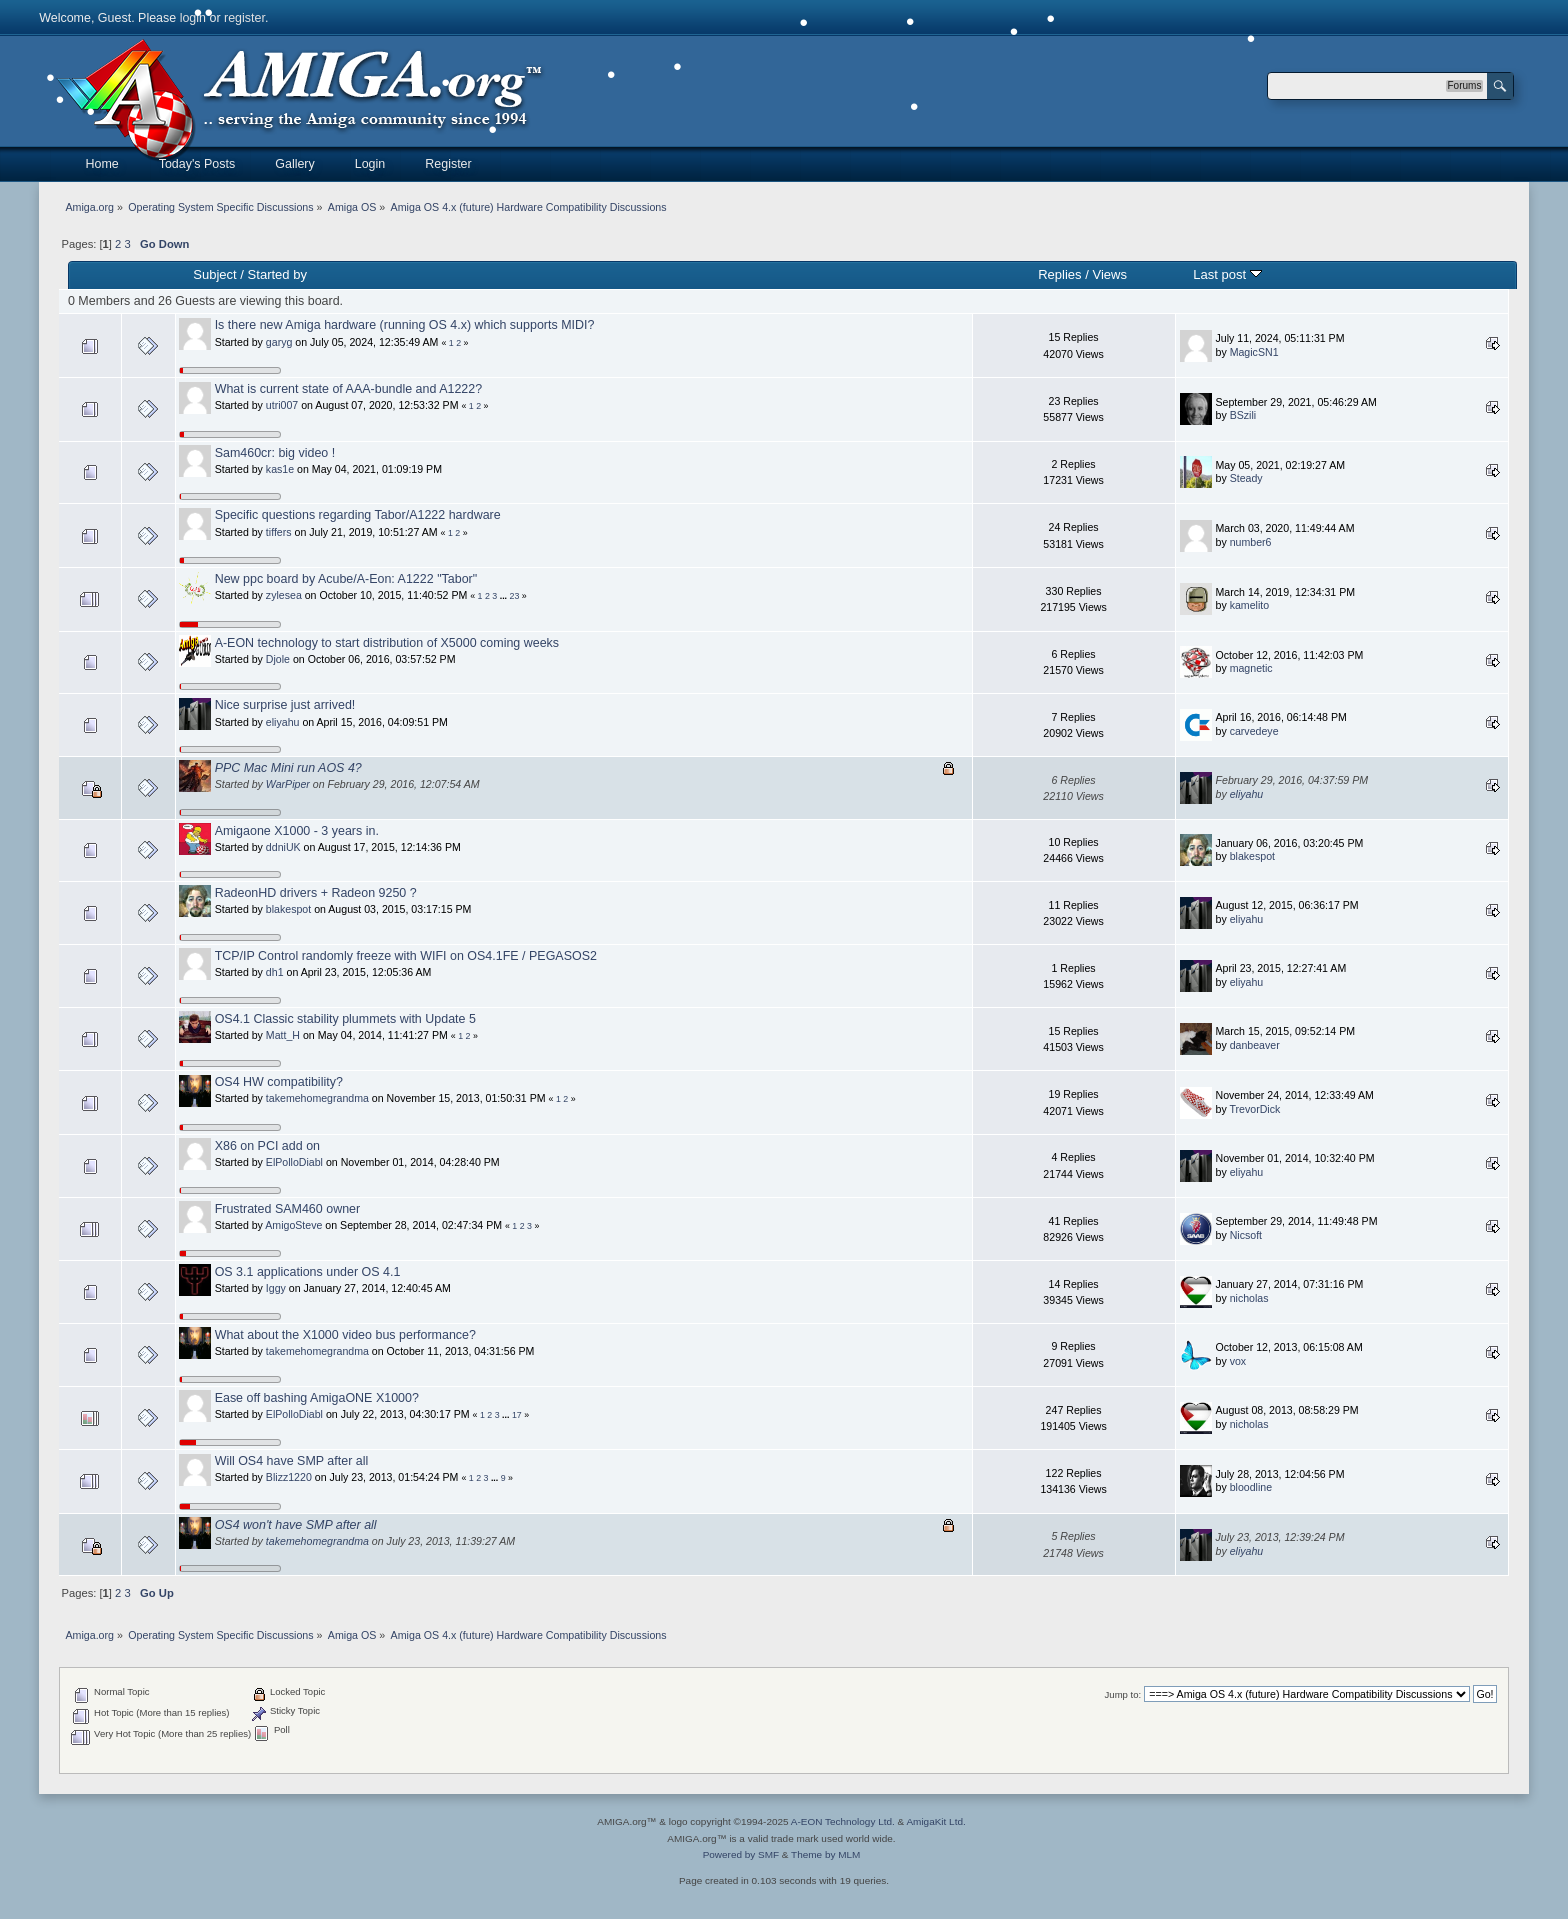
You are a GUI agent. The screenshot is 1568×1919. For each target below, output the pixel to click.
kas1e (280, 469)
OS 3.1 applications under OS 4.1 (308, 1272)
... (505, 596)
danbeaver (1255, 1045)
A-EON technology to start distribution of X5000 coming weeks (387, 643)
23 (515, 596)
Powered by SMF (741, 1854)
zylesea (284, 595)
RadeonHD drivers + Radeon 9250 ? (316, 893)
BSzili (1243, 415)
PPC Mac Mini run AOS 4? (288, 768)
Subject (214, 274)
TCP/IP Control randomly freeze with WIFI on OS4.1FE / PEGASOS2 (406, 956)
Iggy (276, 1288)
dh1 (275, 972)
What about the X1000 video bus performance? (345, 1335)
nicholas (1249, 1298)
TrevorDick (1254, 1109)
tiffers (279, 532)
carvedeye (1254, 731)
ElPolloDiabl (294, 1162)
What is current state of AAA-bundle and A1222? (349, 389)
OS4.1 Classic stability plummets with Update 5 (345, 1019)
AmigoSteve (293, 1225)
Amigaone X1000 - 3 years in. (297, 831)
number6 (1251, 542)
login (193, 18)
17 (517, 1415)
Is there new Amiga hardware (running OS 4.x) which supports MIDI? (405, 325)
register (244, 18)
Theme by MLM (825, 1854)
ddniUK (283, 847)
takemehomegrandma (317, 1098)
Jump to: (1123, 1694)
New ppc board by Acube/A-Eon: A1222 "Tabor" (346, 579)
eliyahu (283, 722)
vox (1238, 1361)
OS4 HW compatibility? (279, 1082)
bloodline (1251, 1487)
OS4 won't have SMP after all (296, 1525)
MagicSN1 (1254, 352)
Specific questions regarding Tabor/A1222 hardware (358, 515)
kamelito (1249, 605)
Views (1109, 274)
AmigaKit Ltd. (935, 1821)
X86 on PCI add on (267, 1146)
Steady (1246, 478)
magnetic (1251, 668)
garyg (279, 342)
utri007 (282, 405)
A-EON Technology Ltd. (843, 1821)
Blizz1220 (289, 1477)
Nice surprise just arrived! (285, 705)
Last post (1227, 274)
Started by (277, 274)
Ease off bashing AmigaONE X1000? (317, 1398)
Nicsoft (1246, 1235)
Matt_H (283, 1035)
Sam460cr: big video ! (275, 453)
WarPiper (288, 784)
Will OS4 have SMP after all (292, 1461)
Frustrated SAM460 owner (288, 1209)
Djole (278, 659)
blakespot (1252, 856)
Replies (1059, 274)
